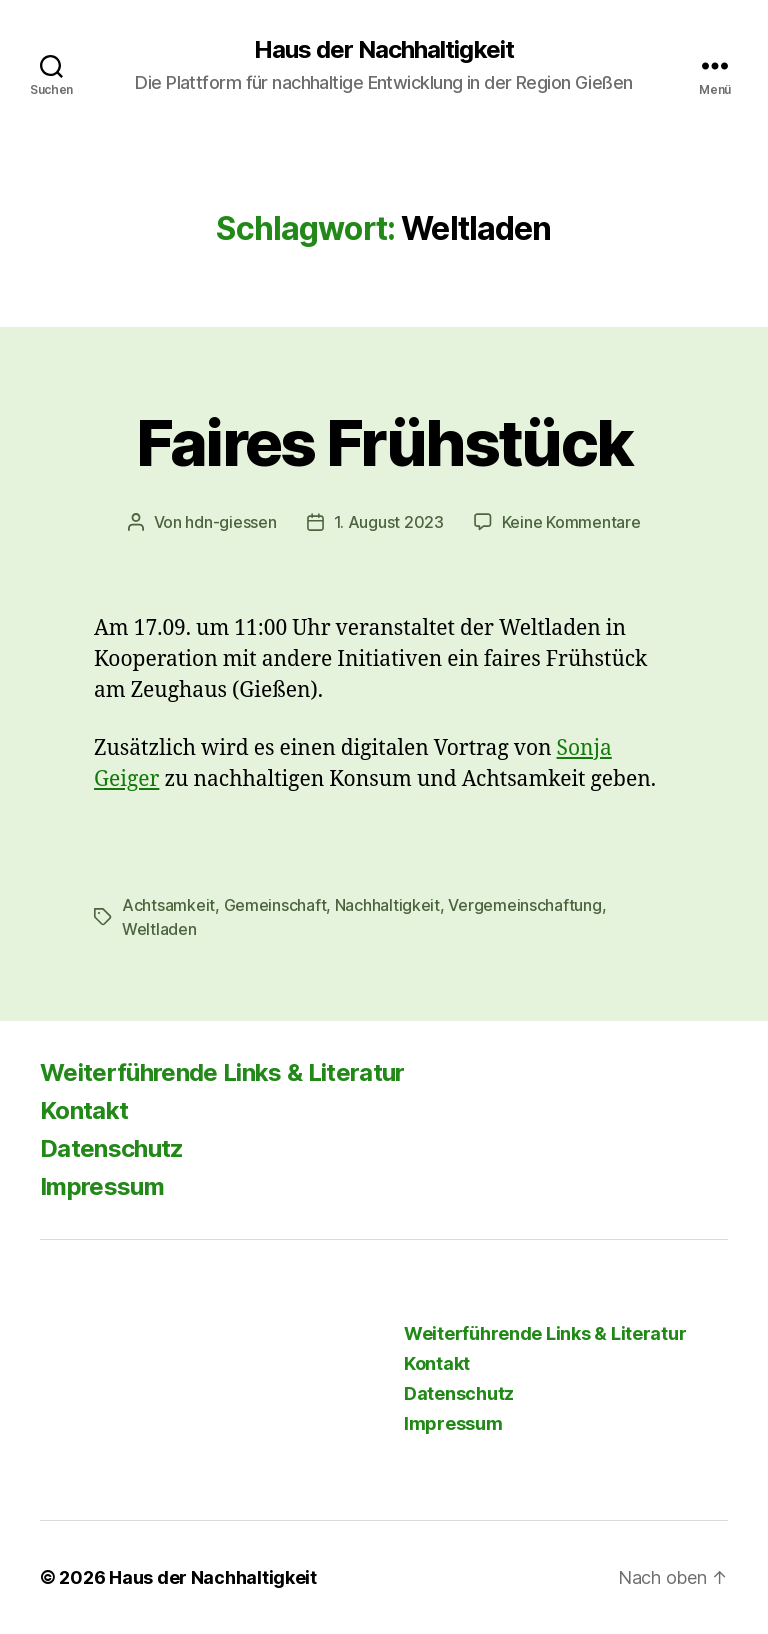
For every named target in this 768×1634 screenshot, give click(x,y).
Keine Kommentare (571, 522)
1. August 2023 (389, 522)
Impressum (102, 1186)
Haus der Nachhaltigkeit (383, 50)
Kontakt (84, 1110)
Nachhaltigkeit (387, 905)
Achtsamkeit (168, 905)
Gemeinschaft (275, 905)
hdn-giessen (230, 522)
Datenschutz (112, 1148)
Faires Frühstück (384, 442)
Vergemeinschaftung (524, 905)
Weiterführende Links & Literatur (222, 1072)
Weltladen (159, 929)
